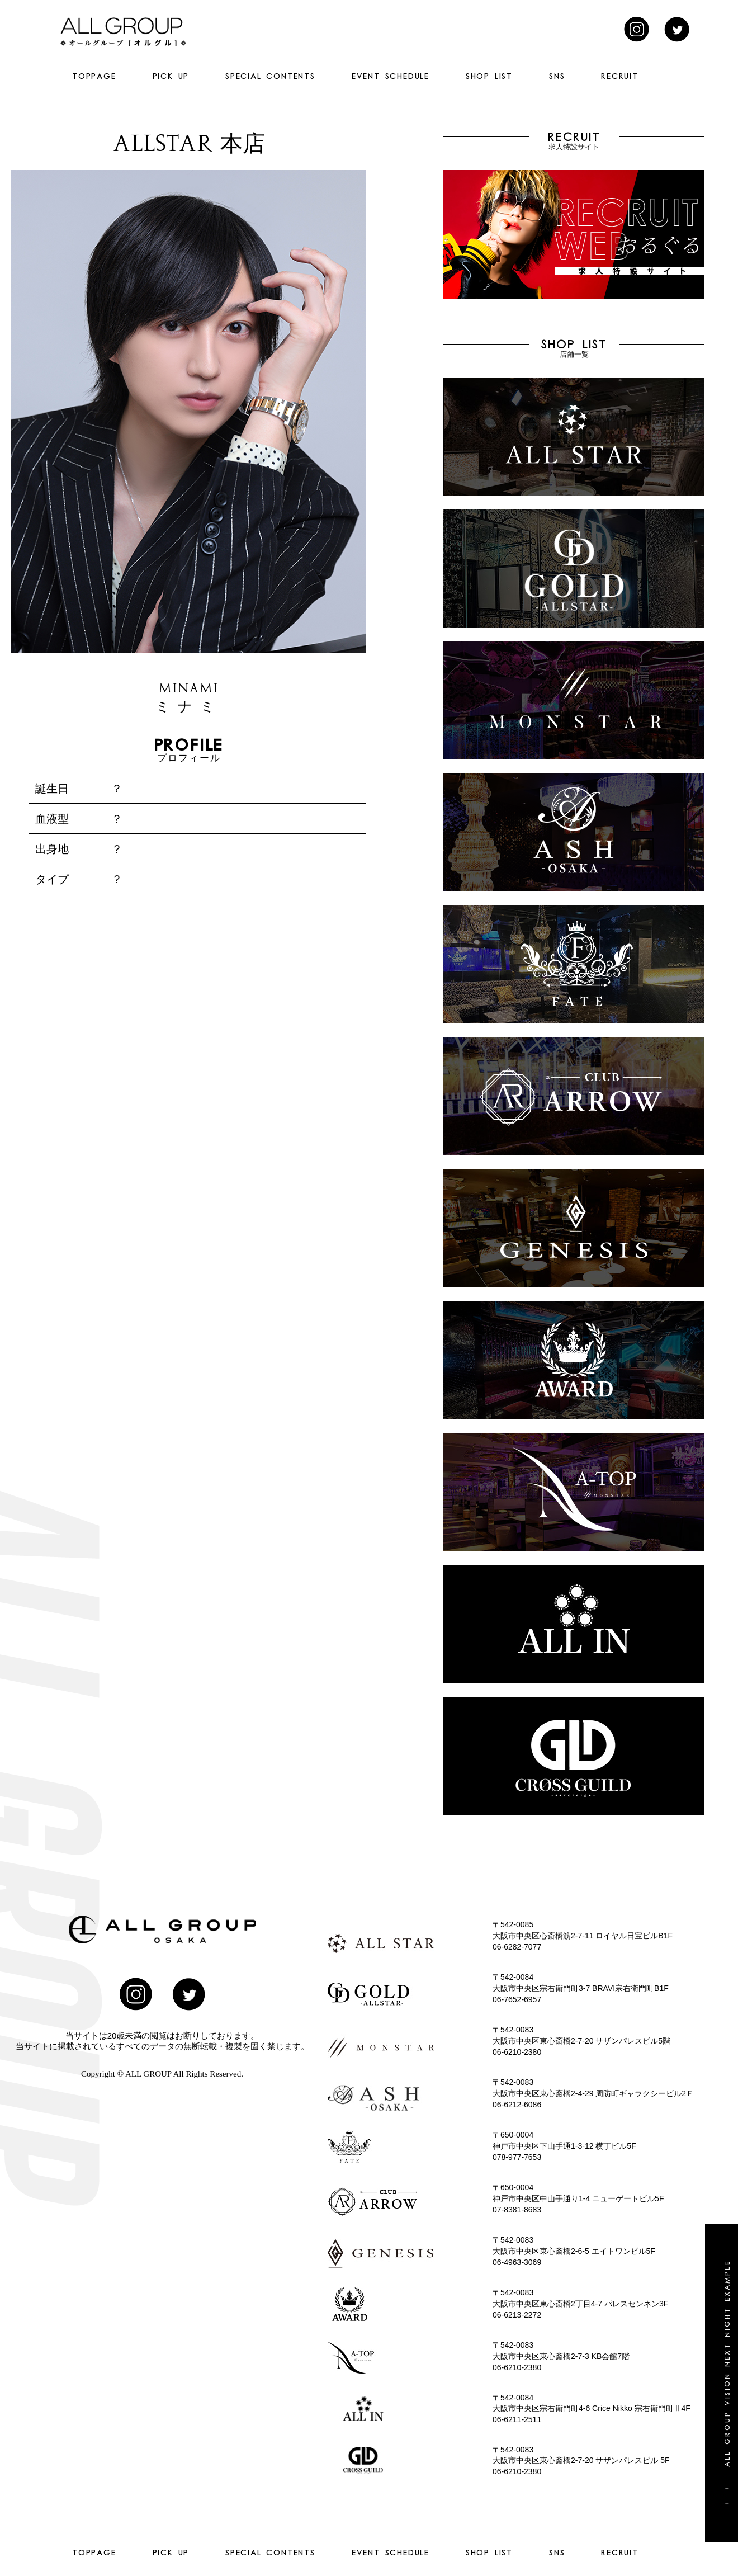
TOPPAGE (94, 76)
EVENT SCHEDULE (390, 76)
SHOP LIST (489, 76)
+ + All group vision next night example (727, 2383)
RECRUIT (619, 76)
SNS (557, 76)
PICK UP (171, 76)
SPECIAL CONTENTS (270, 76)
